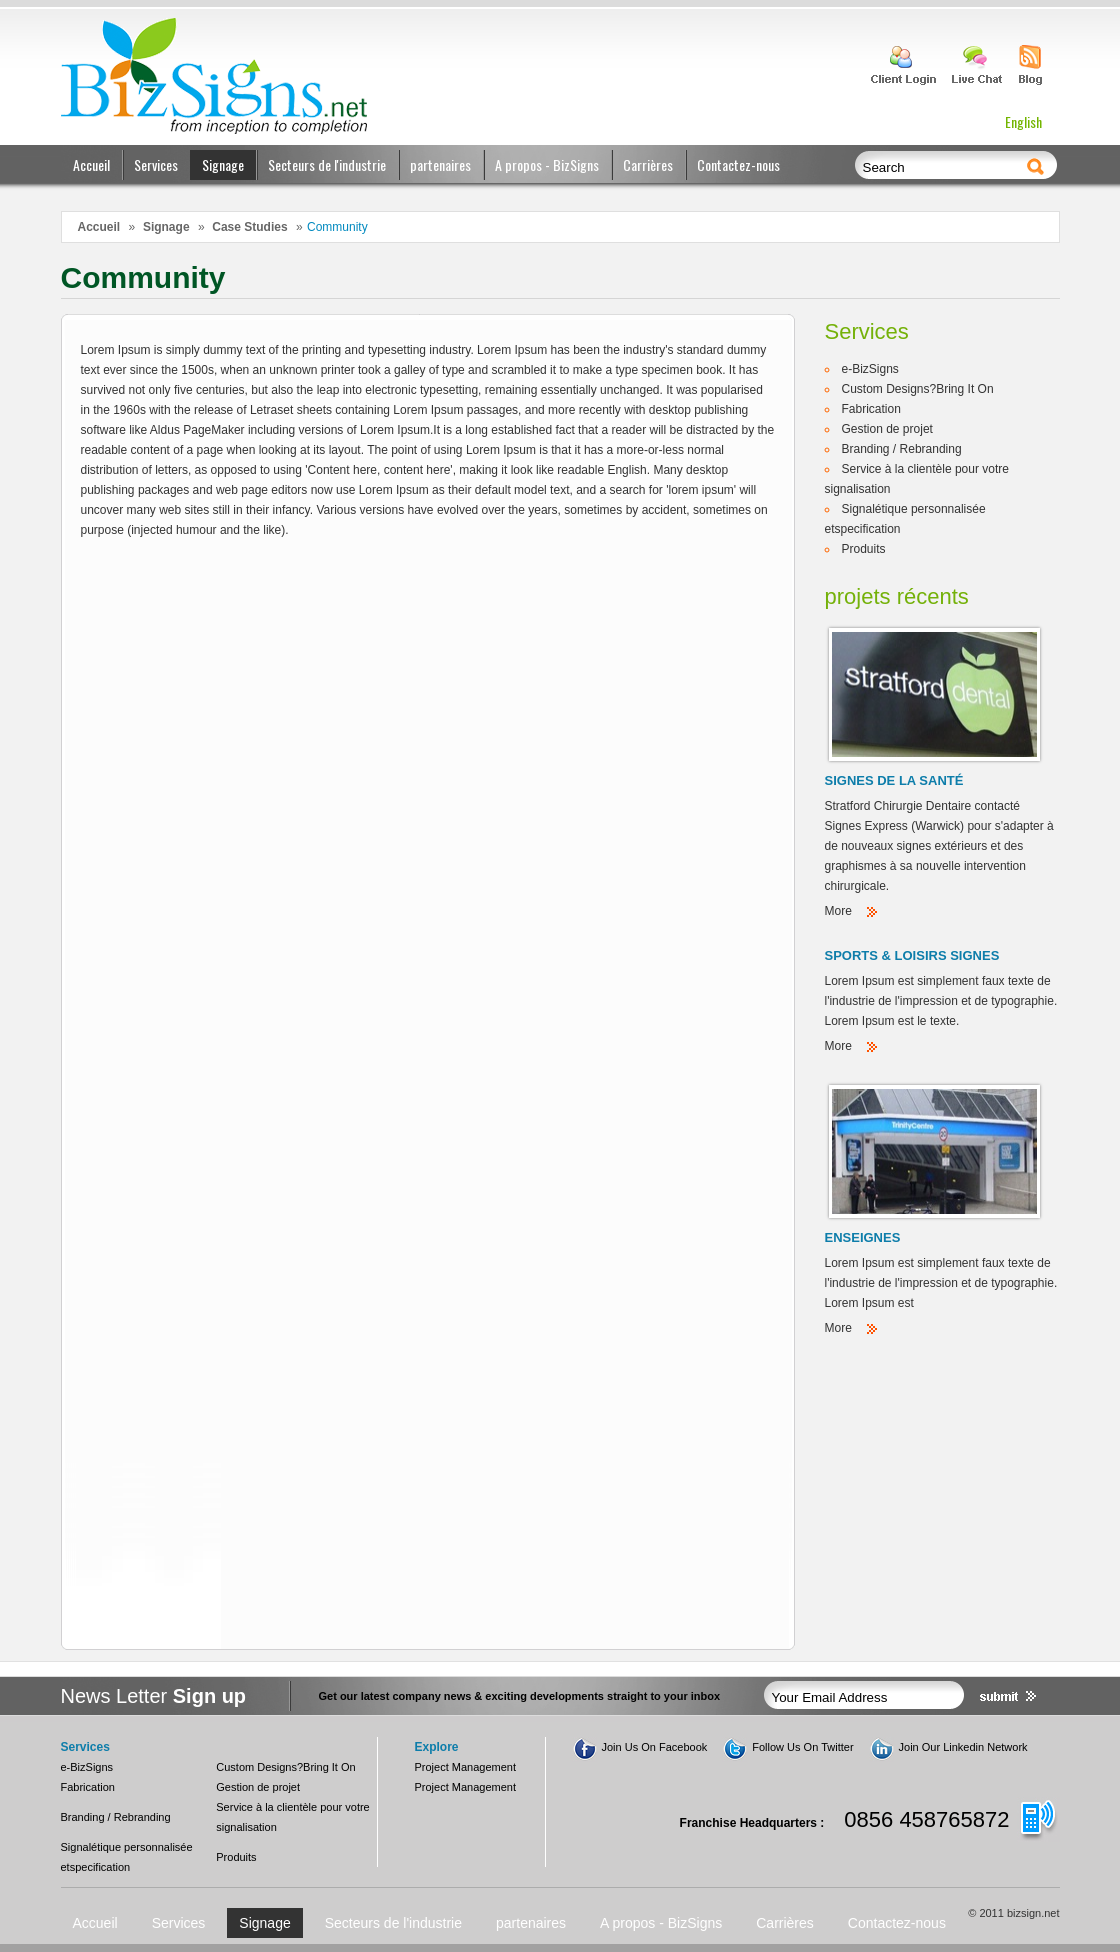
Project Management (466, 1767)
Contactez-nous (738, 164)
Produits (864, 549)
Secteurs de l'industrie (327, 164)
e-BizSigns (870, 369)
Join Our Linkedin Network (963, 1747)
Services (156, 164)
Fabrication (871, 409)
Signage (223, 164)
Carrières (648, 164)
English (1023, 121)
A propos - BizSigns (547, 164)
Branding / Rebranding (902, 449)
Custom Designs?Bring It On (918, 389)
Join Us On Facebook (655, 1747)
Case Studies (249, 227)
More (838, 911)
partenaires (440, 164)
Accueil (91, 164)
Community (337, 227)
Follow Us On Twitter (802, 1747)
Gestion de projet (887, 429)
